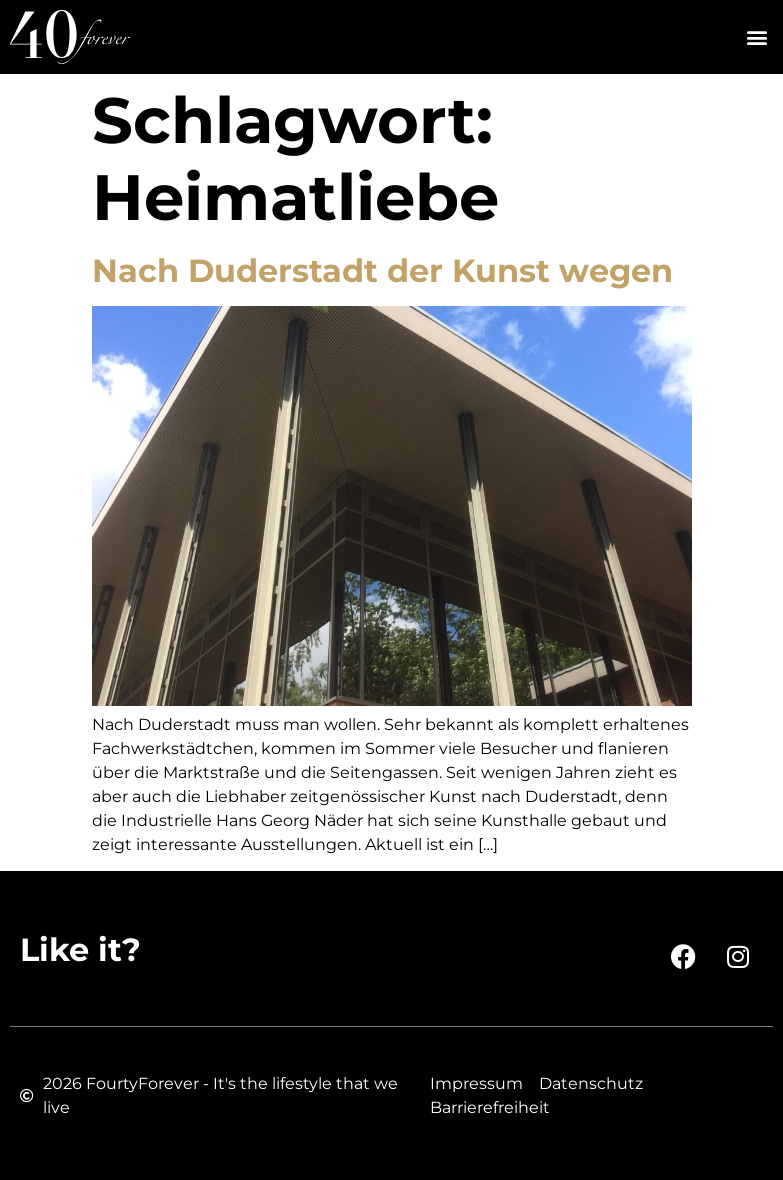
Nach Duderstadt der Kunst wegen (382, 270)
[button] (756, 37)
